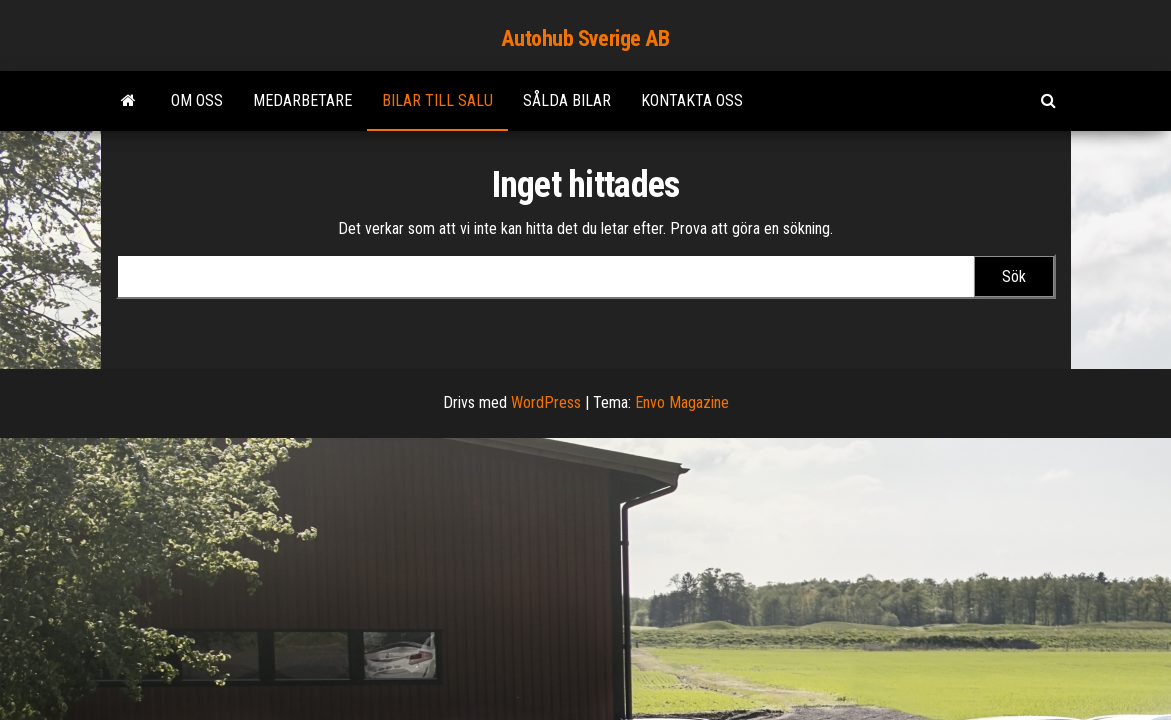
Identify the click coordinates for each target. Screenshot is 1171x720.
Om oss (197, 100)
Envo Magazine (682, 402)
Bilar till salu (437, 100)
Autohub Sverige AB (585, 38)
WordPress (546, 402)
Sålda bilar (567, 100)
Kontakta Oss (692, 100)
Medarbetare (302, 100)
